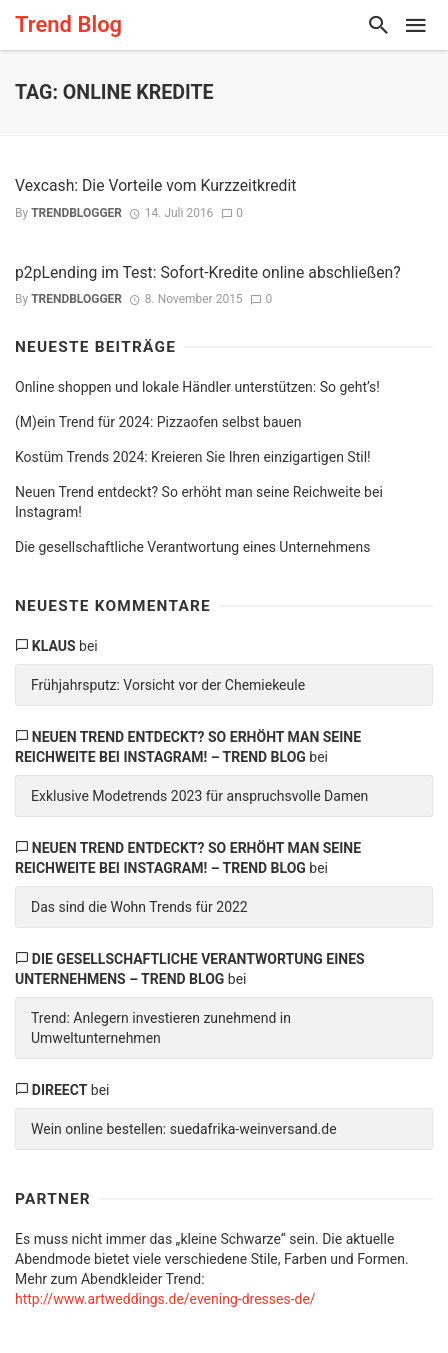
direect (60, 1090)
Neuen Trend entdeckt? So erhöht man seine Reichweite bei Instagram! (199, 502)
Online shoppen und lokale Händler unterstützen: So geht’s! (197, 387)
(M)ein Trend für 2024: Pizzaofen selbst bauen (158, 422)
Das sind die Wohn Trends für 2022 (139, 907)
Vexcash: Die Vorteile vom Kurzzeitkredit (155, 185)
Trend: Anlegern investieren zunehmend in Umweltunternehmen (161, 1028)
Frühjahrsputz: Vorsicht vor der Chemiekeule (168, 685)
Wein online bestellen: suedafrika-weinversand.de (184, 1129)
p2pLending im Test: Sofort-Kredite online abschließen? (208, 272)
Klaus (54, 646)
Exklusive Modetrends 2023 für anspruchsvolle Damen (199, 796)
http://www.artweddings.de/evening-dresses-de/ (165, 1299)
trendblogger (76, 213)
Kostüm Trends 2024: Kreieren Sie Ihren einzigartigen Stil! (193, 457)
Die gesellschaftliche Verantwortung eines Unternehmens (192, 547)
